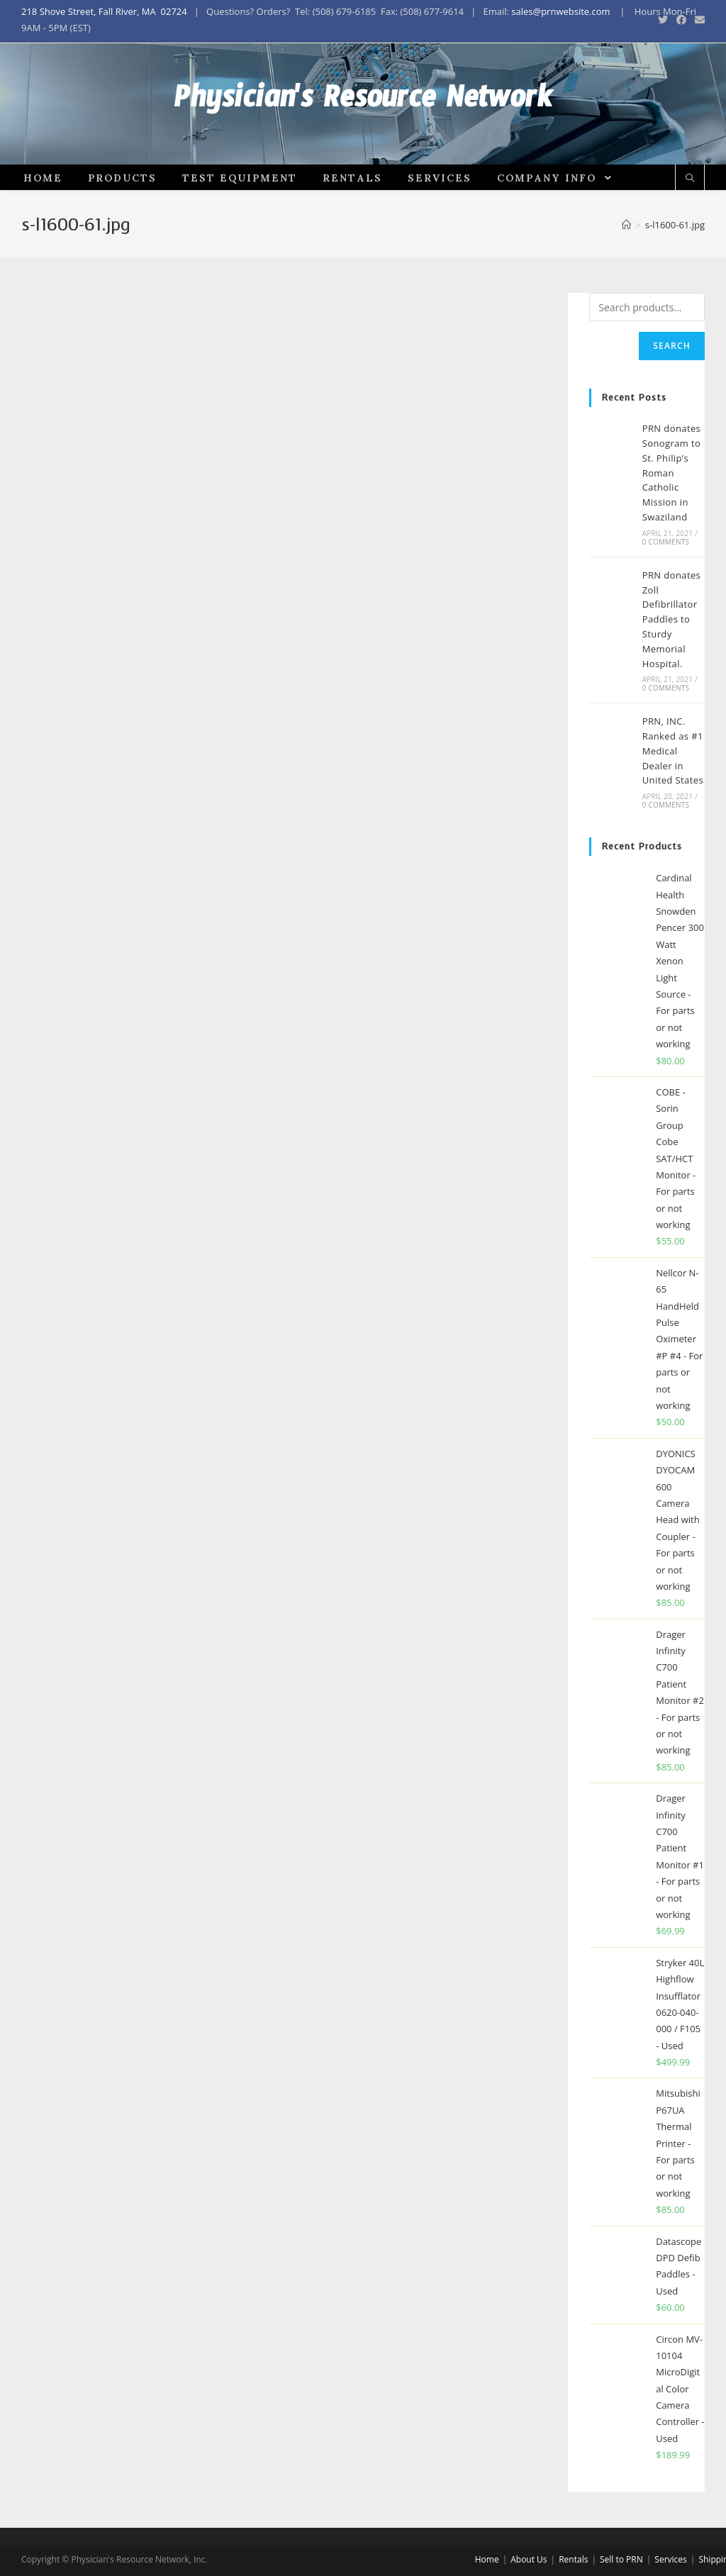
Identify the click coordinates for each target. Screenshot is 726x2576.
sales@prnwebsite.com (560, 11)
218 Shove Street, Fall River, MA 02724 (104, 11)
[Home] (626, 273)
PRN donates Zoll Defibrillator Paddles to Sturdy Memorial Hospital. (671, 667)
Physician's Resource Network (363, 128)
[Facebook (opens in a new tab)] (681, 20)
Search (672, 395)
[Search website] (690, 227)
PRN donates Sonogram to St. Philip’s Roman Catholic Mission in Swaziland (671, 521)
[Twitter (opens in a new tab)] (663, 20)
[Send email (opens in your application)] (698, 20)
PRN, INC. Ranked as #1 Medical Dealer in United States (672, 799)
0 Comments (665, 590)
